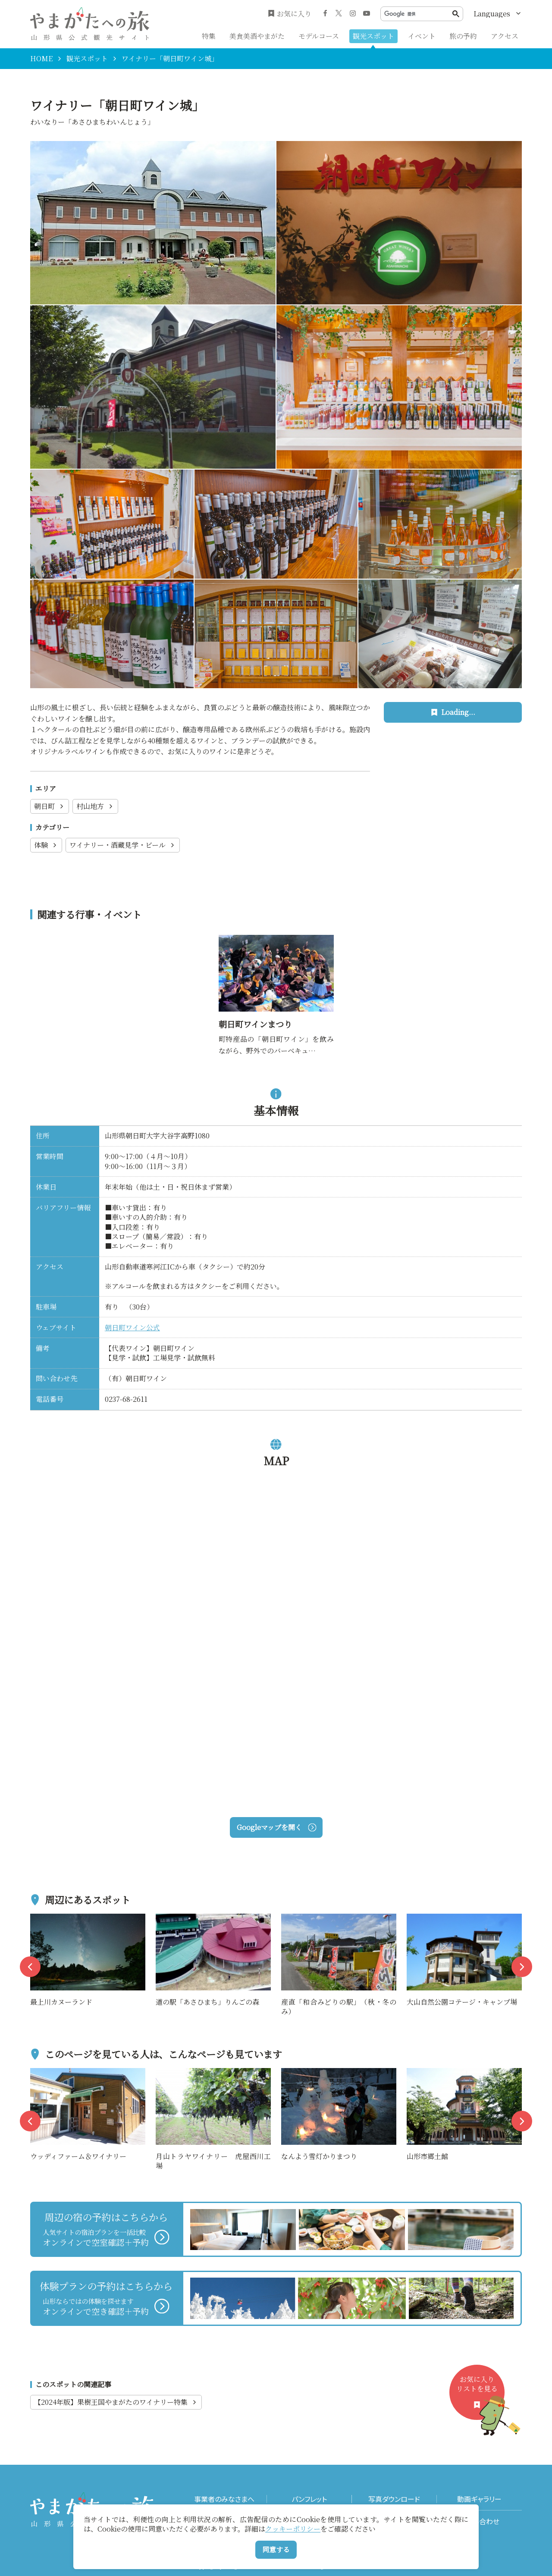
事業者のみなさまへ (224, 2499)
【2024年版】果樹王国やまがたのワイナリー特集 (116, 2402)
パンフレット (309, 2499)
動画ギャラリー (479, 2499)
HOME (41, 58)
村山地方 (95, 806)
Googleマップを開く (276, 1827)
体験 (46, 845)
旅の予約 (463, 36)
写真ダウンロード (394, 2499)
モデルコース (318, 36)
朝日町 (49, 806)
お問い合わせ (479, 2521)
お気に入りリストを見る (480, 2397)
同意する (276, 2549)
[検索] (418, 14)
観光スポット (373, 36)
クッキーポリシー (292, 2529)
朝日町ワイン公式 (132, 1327)
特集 (209, 36)
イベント (422, 36)
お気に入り (289, 14)
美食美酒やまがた (257, 36)
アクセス (504, 36)
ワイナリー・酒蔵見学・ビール (122, 845)
